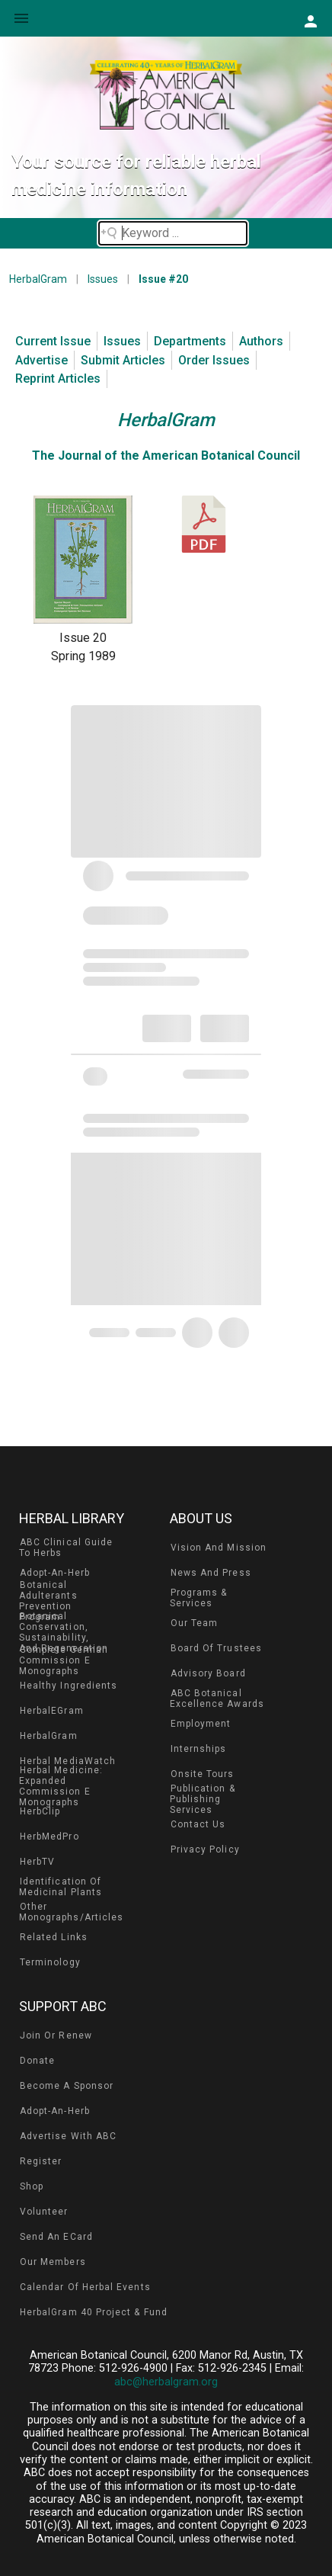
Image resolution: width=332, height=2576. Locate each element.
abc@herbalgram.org (166, 2382)
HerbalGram (38, 279)
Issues (103, 279)
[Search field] (173, 233)
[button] (310, 21)
